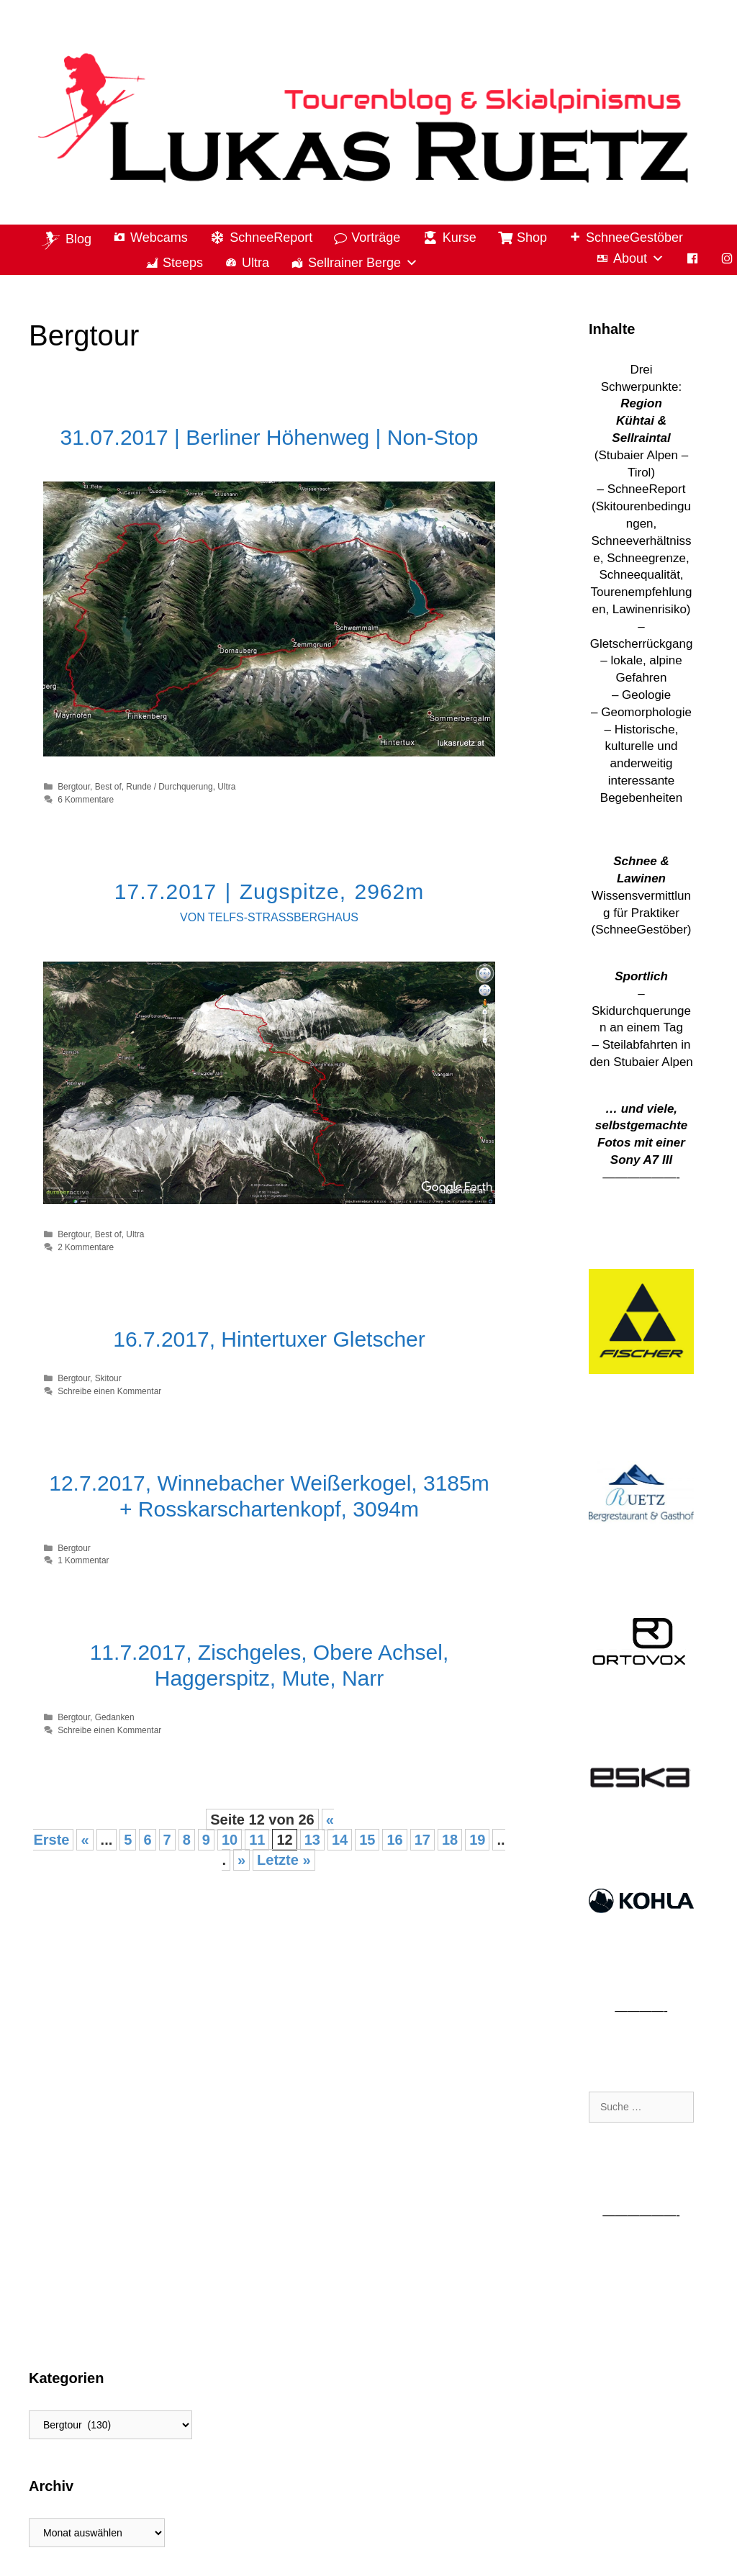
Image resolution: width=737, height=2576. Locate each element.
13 (312, 1840)
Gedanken (115, 1717)
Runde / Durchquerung (169, 787)
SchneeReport (271, 237)
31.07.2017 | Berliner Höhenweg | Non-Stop (269, 437)
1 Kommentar (83, 1560)
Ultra (255, 263)
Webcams (159, 237)
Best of (108, 787)
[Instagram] (727, 259)
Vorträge (375, 237)
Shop (532, 237)
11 (257, 1840)
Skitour (108, 1378)
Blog (78, 238)
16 (394, 1840)
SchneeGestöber (634, 237)
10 (230, 1840)
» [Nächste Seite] (241, 1860)
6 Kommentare (86, 800)
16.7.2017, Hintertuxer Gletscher (269, 1339)
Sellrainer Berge (363, 263)
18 (450, 1840)
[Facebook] (692, 259)
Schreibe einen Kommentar (109, 1391)
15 (367, 1840)
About (638, 259)
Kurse (459, 237)
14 (340, 1840)
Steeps (183, 263)
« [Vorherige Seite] (85, 1840)
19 (477, 1840)
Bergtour (74, 787)
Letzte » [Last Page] (283, 1860)
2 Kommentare (86, 1247)
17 (422, 1840)
